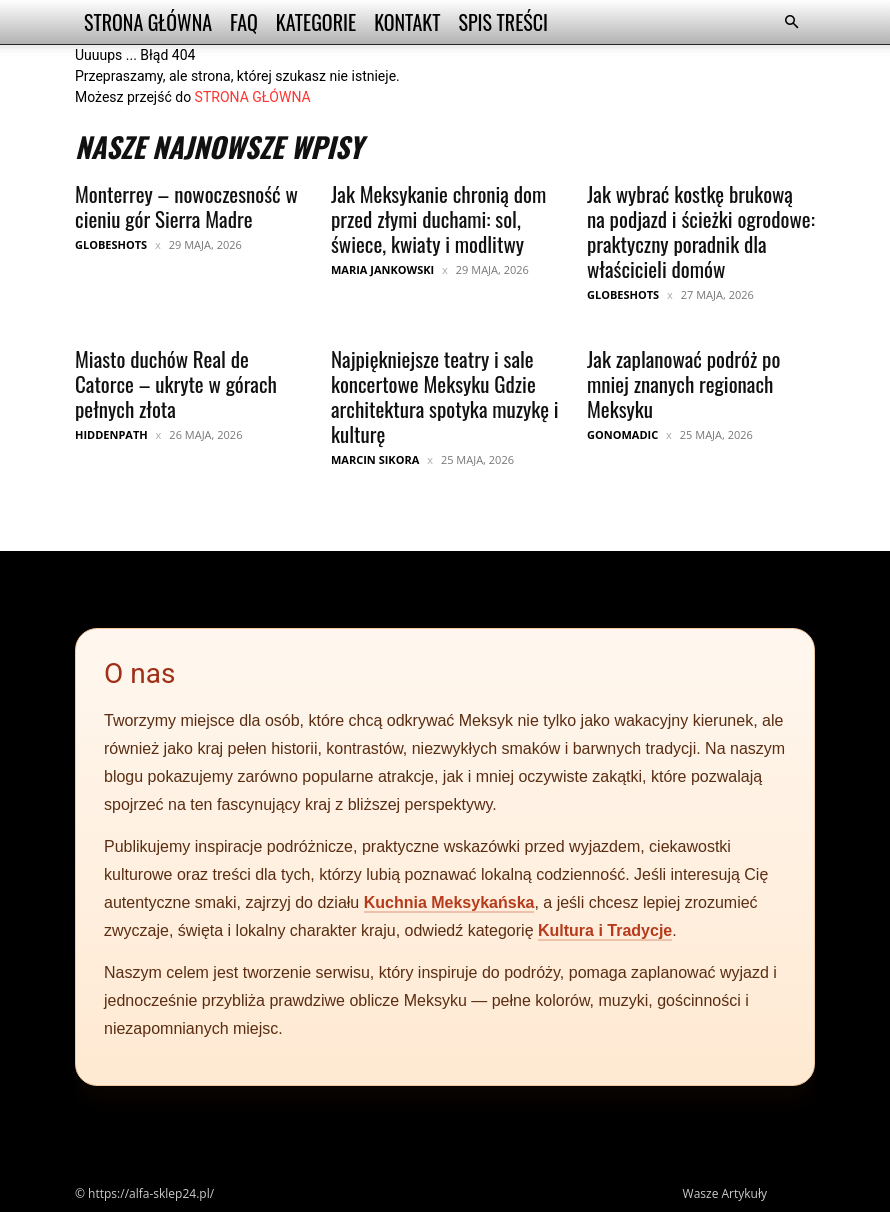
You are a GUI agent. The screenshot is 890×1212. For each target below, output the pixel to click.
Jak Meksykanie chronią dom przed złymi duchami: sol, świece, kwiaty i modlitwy (438, 218)
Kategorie (316, 22)
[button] (791, 22)
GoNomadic (622, 434)
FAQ (244, 22)
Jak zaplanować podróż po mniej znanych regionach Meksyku (683, 383)
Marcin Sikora (375, 459)
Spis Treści (503, 22)
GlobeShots (111, 244)
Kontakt (407, 22)
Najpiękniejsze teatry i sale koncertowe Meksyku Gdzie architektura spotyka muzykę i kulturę (445, 396)
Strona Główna (148, 22)
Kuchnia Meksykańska (449, 902)
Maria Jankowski (382, 269)
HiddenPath (111, 434)
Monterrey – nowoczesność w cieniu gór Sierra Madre (186, 206)
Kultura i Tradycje (605, 930)
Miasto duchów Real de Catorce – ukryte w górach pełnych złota (176, 383)
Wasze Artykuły (725, 1193)
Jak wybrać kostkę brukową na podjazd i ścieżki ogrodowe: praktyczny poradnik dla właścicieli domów (701, 231)
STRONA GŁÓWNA (253, 97)
